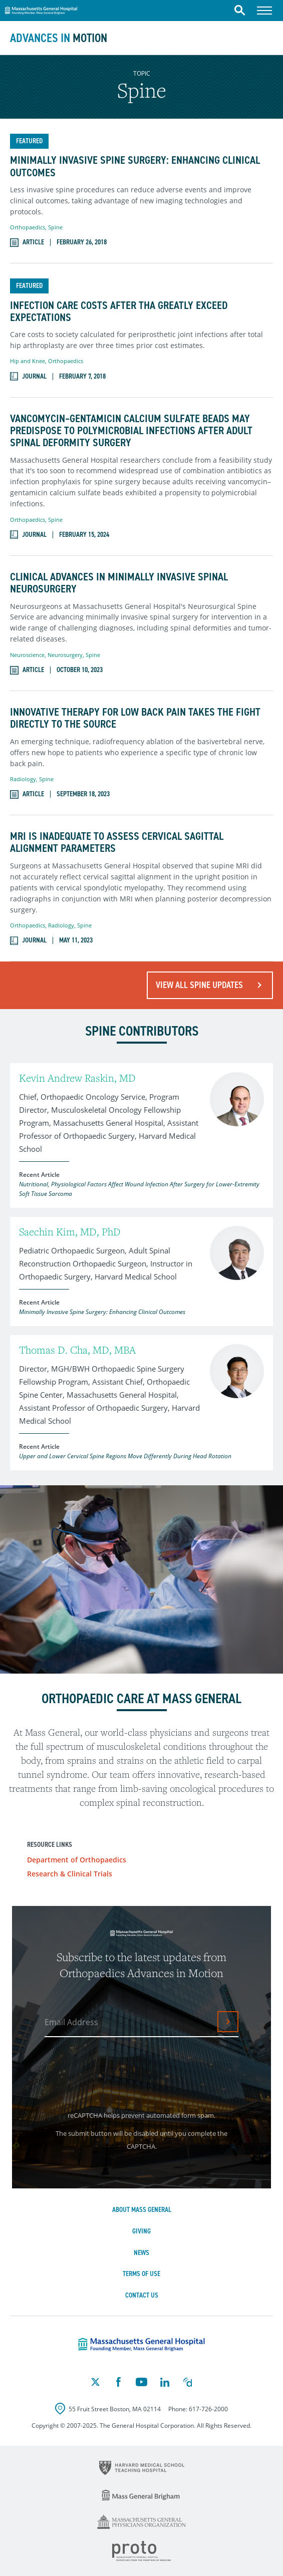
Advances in (58, 38)
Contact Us (141, 2295)
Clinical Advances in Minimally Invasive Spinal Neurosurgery (119, 583)
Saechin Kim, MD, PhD (70, 1231)
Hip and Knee (27, 361)
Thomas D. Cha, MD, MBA (77, 1350)
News (141, 2253)
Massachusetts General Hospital (41, 9)
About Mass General (141, 2209)
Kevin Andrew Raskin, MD (77, 1078)
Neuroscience (27, 655)
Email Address (71, 2022)
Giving (141, 2231)
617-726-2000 (208, 2409)
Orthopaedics (27, 227)
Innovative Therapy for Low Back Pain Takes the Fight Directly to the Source (135, 718)
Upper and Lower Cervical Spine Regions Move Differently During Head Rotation (125, 1456)
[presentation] (122, 2070)
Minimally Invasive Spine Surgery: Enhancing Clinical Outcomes (135, 166)
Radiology (23, 779)
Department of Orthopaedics (76, 1859)
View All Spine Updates (199, 985)
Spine (55, 227)
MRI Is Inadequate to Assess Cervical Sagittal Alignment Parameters (116, 842)
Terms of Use (141, 2274)
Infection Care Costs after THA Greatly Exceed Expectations (118, 311)
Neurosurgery (65, 655)
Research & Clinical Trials (69, 1873)
